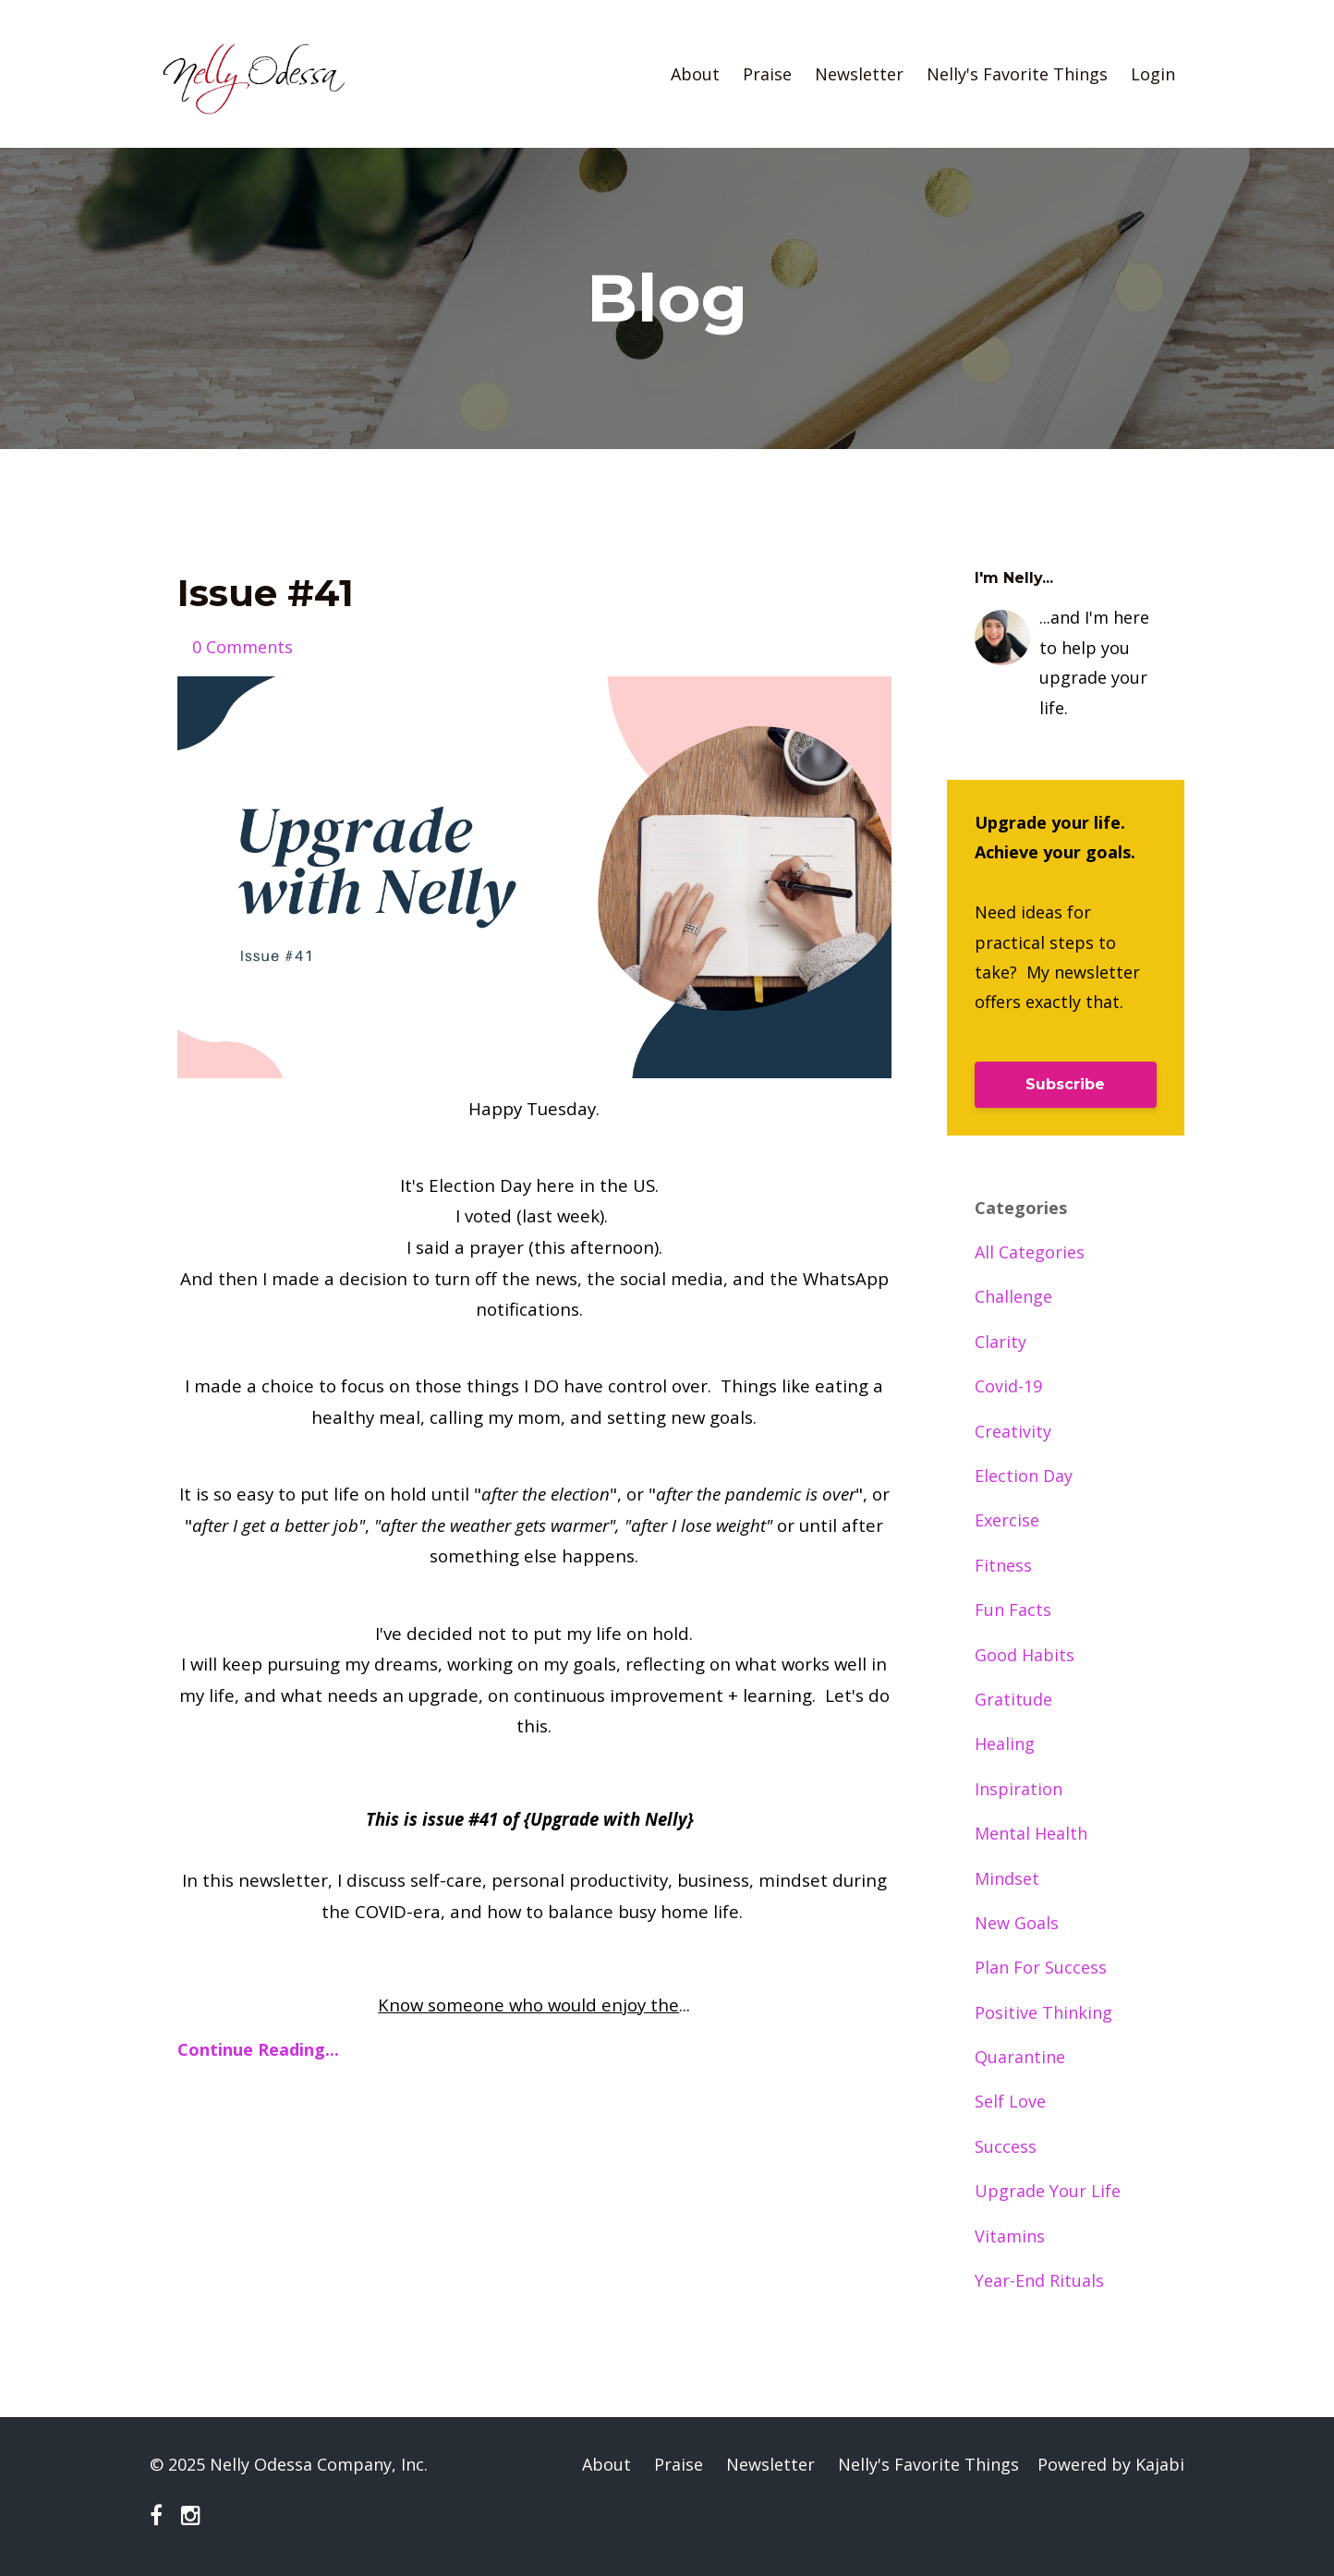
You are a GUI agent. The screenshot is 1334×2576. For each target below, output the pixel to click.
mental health (1031, 1833)
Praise (767, 74)
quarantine (1020, 2057)
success (1006, 2146)
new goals (1017, 1923)
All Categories (1030, 1252)
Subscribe (1065, 1084)
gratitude (1013, 1699)
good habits (1024, 1655)
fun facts (1013, 1609)
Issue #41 (265, 592)
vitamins (1010, 2236)
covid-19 (1008, 1386)
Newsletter (859, 74)
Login (1153, 74)
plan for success (1041, 1967)
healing (1005, 1743)
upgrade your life (1048, 2191)
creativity (1013, 1431)
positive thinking (1043, 2012)
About (695, 74)
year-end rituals (1039, 2280)
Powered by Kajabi (1110, 2464)
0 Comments (242, 647)
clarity (1000, 1342)
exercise (1007, 1520)
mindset (1007, 1878)
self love (1010, 2101)
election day (1024, 1475)
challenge (1013, 1296)
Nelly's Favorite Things (1017, 74)
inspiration (1018, 1789)
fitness (1003, 1565)
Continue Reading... (258, 2049)
